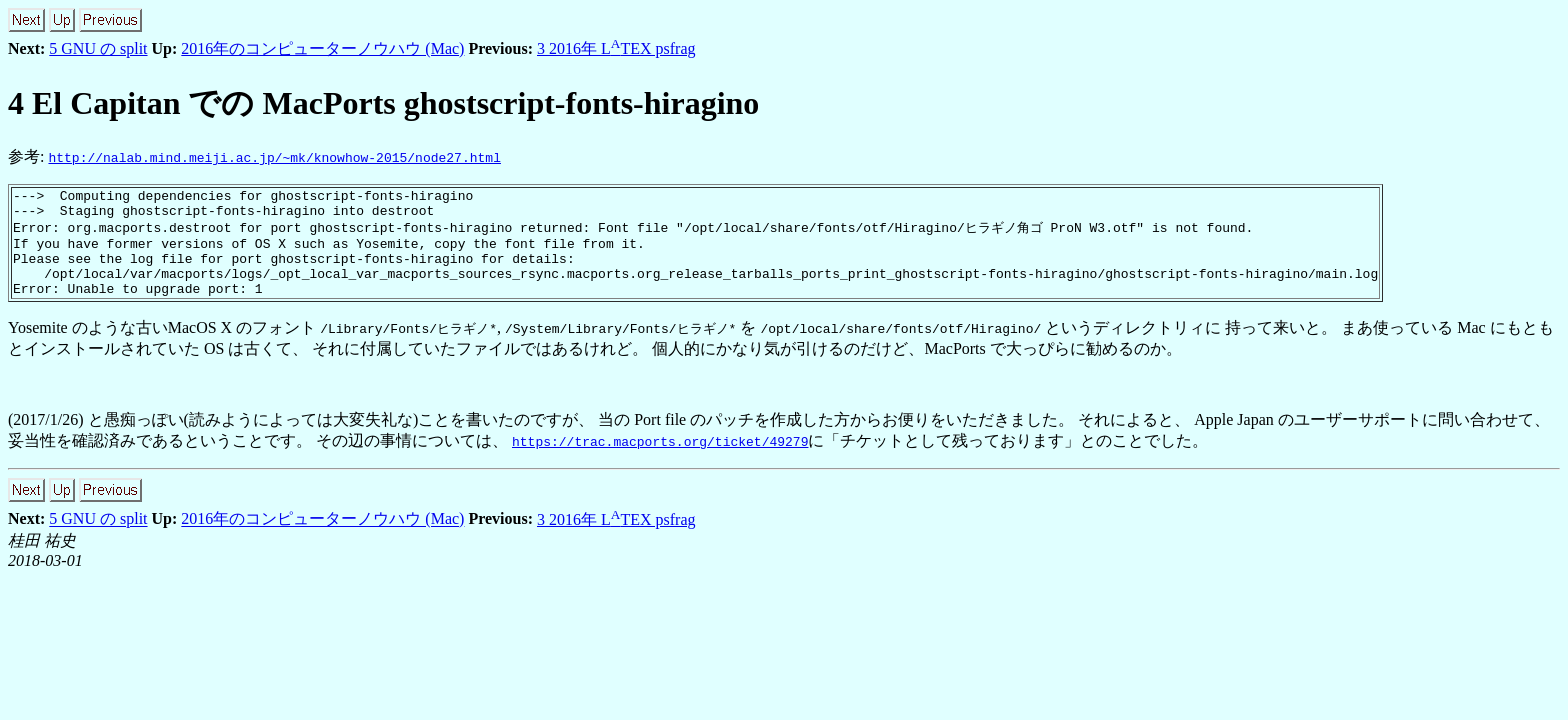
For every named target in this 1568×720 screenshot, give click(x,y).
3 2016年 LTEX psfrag (616, 48)
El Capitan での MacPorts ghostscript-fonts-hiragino (383, 103)
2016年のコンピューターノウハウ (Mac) (322, 48)
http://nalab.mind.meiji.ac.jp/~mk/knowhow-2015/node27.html (274, 157)
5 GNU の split (98, 48)
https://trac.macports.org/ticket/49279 (660, 460)
